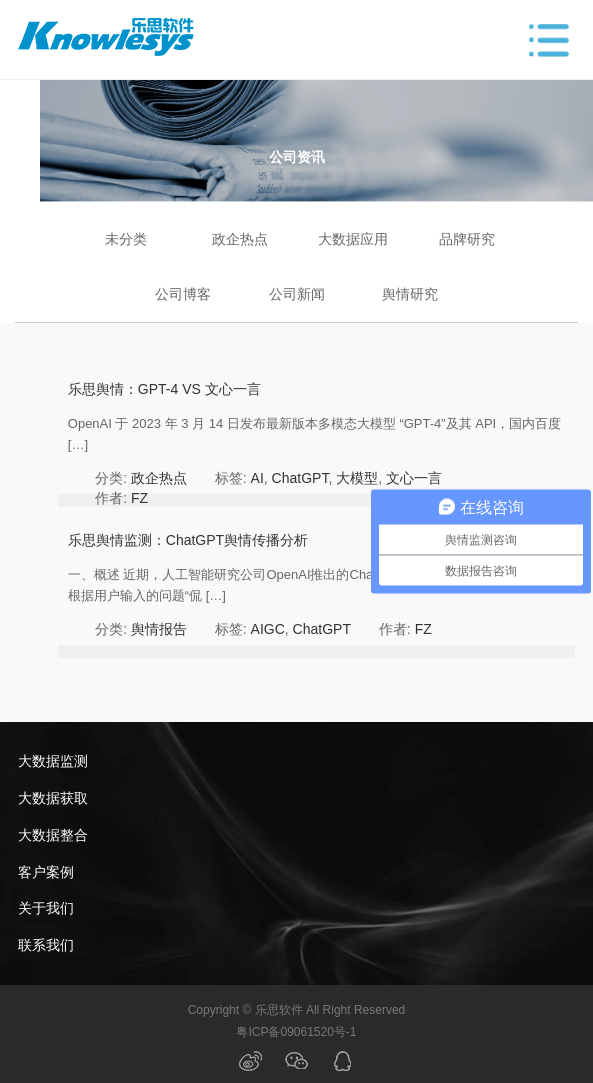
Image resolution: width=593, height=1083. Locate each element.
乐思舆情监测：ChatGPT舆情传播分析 (188, 540)
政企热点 (240, 239)
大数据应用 (353, 239)
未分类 (126, 239)
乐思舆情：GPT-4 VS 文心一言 (164, 389)
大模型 (357, 478)
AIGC (268, 629)
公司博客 (183, 294)
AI (257, 478)
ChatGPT (300, 478)
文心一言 (414, 478)
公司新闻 (297, 294)
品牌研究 (467, 239)
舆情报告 (159, 629)
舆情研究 (410, 294)
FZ (139, 498)
